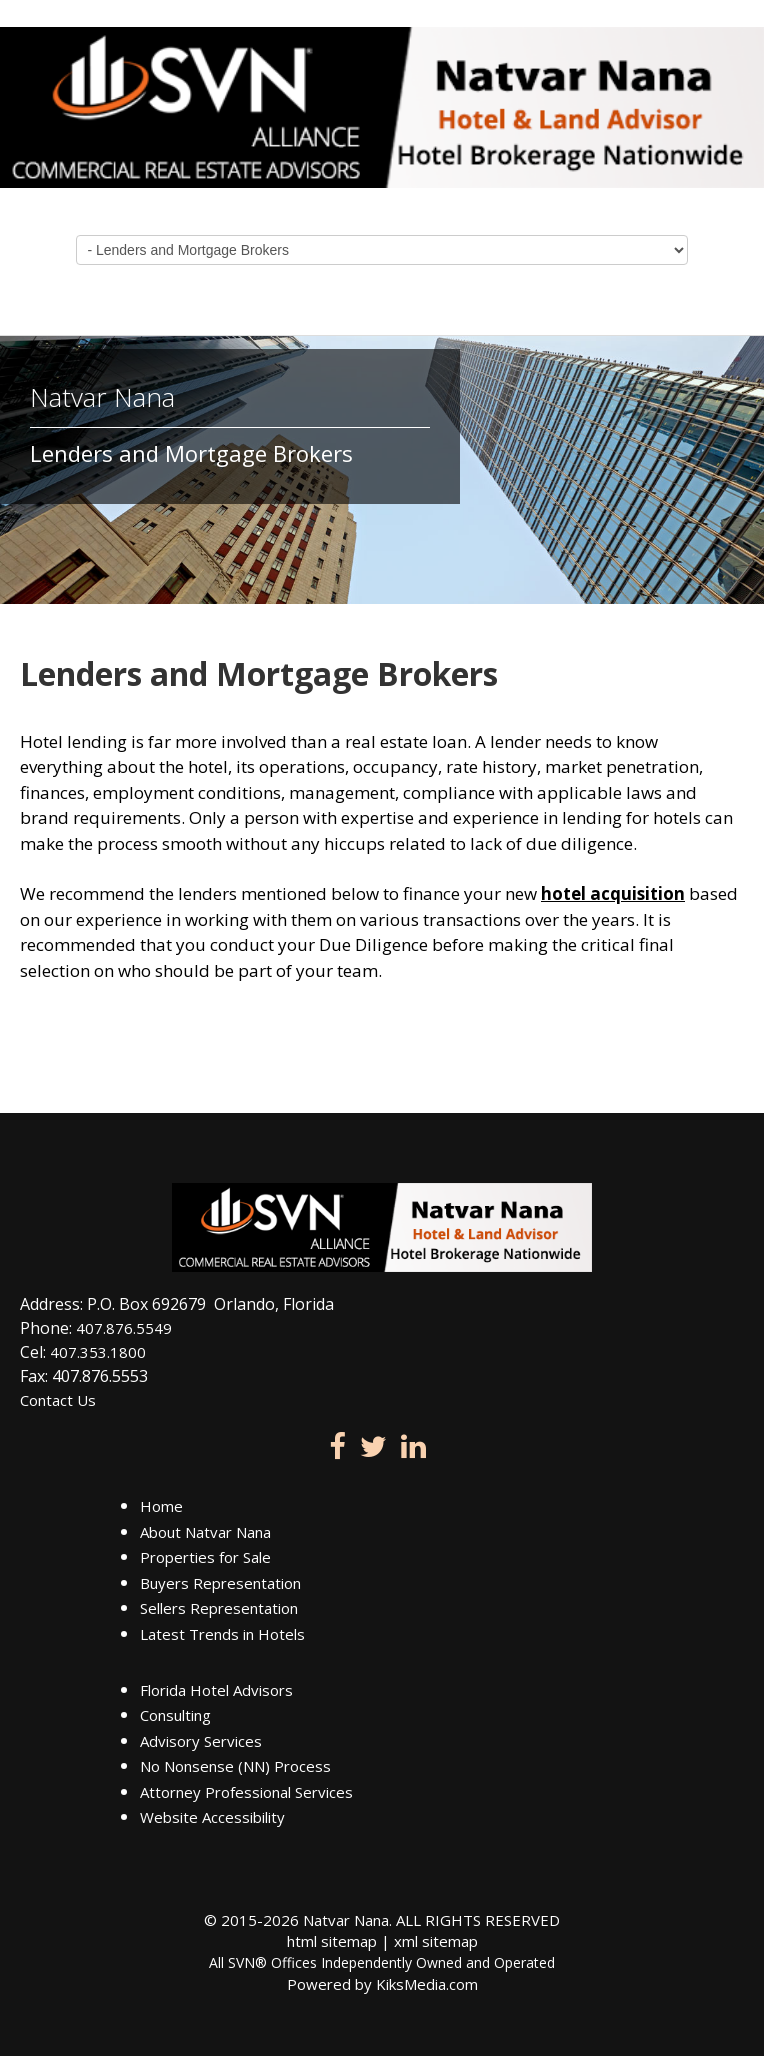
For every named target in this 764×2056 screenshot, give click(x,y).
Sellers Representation (219, 1608)
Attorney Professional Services (246, 1792)
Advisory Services (201, 1741)
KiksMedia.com (427, 1984)
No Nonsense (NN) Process (235, 1766)
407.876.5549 (124, 1328)
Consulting (175, 1715)
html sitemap (332, 1941)
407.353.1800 (98, 1352)
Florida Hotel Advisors (216, 1690)
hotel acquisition (613, 893)
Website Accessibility (212, 1817)
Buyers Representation (220, 1583)
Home (161, 1506)
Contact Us (58, 1400)
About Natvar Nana (205, 1532)
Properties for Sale (205, 1557)
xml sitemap (436, 1941)
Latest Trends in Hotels (222, 1634)
